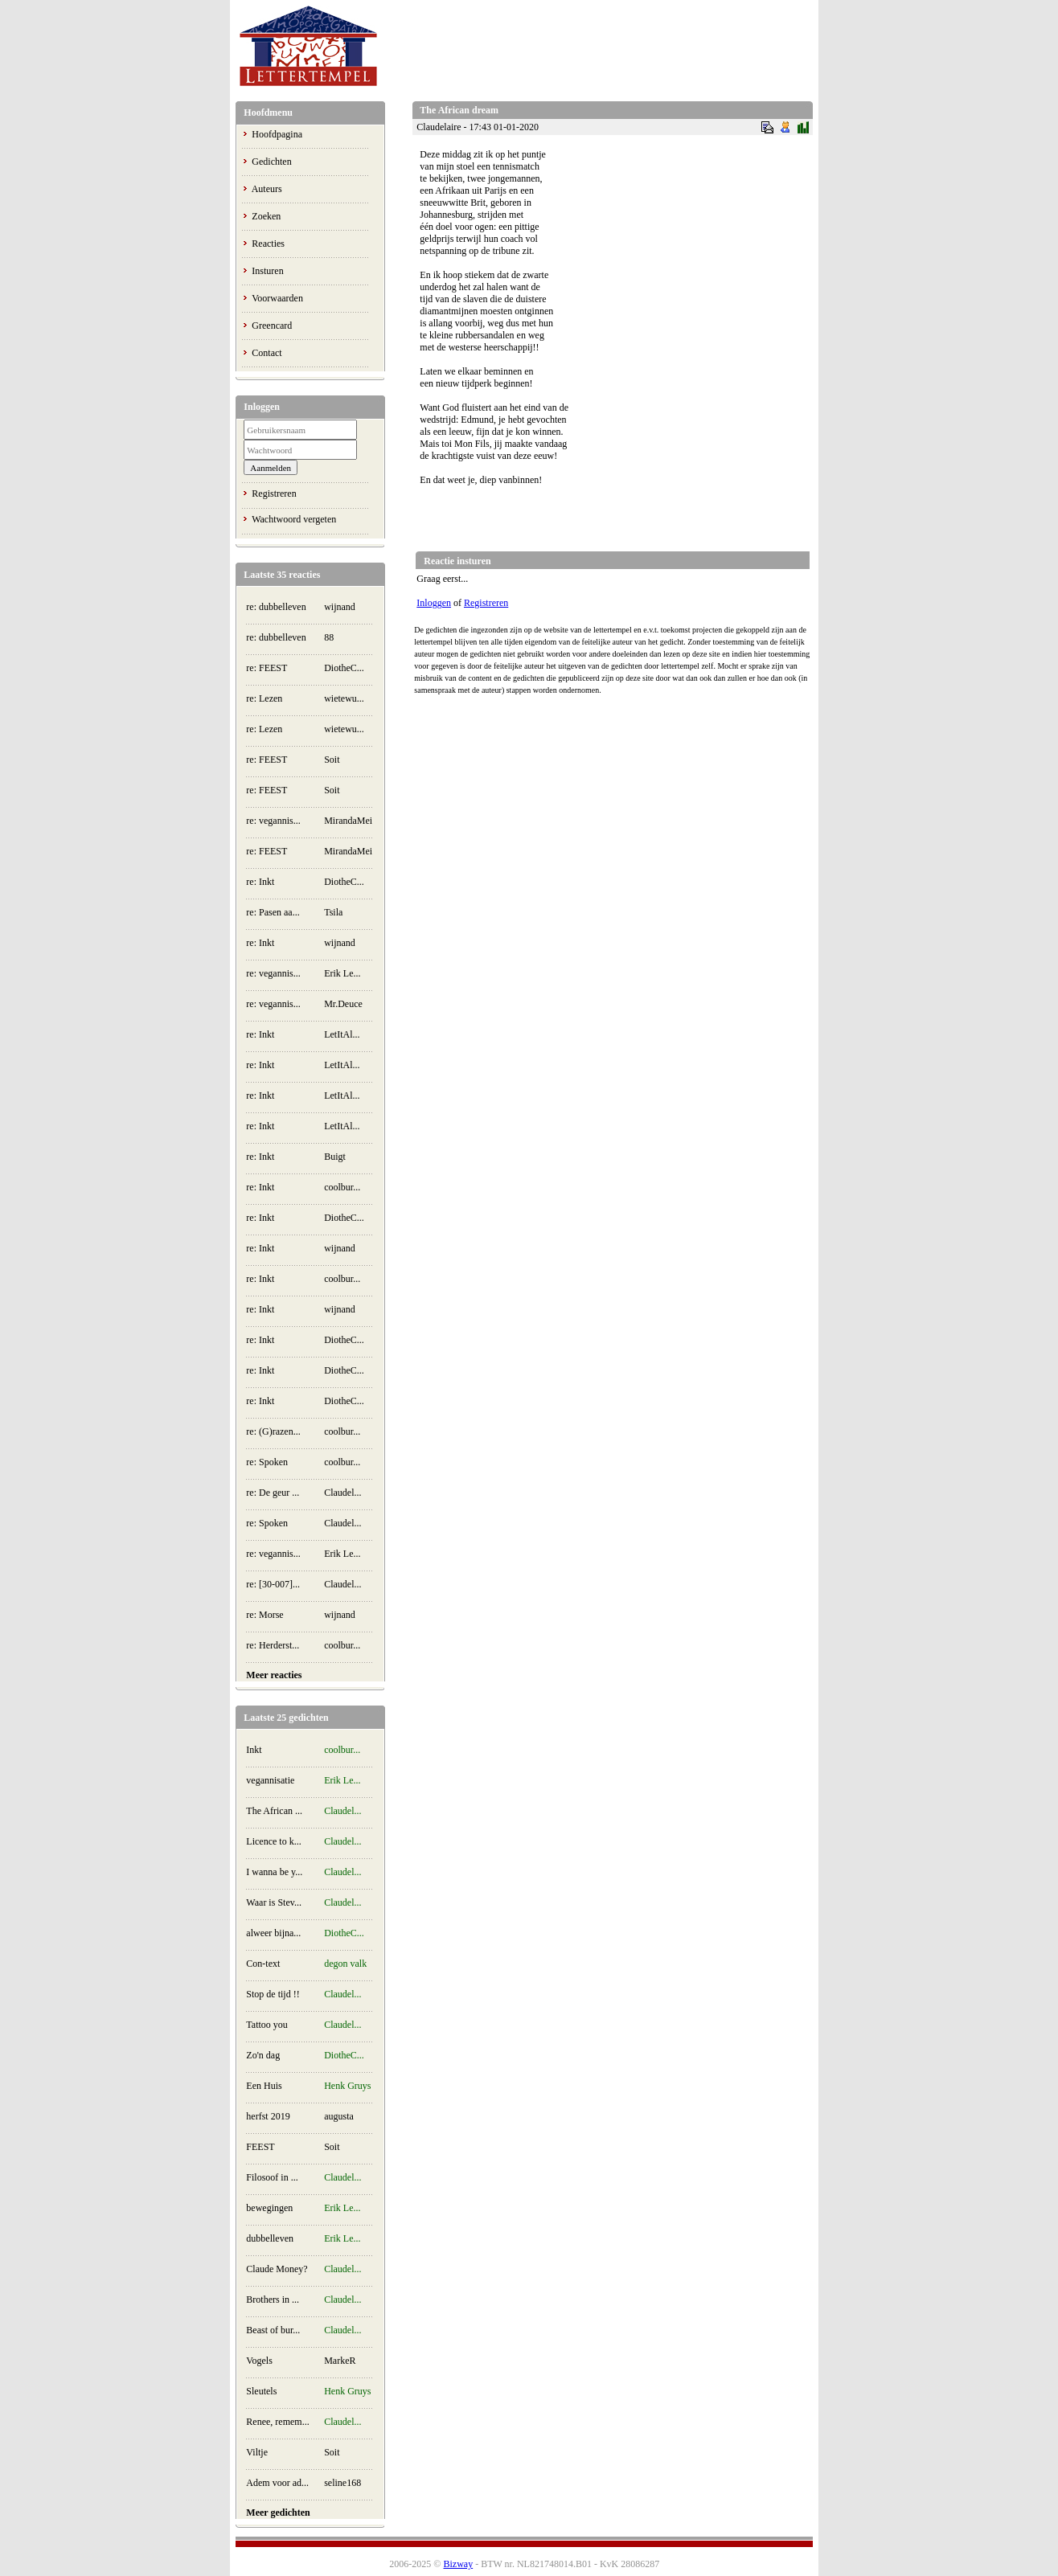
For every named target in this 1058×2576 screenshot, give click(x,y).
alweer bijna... (273, 1933)
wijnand (339, 606)
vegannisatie (270, 1780)
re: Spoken (267, 1462)
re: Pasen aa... (272, 912)
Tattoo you (267, 2024)
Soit (331, 759)
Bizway (458, 2564)
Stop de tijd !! (272, 1994)
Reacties (268, 243)
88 (329, 637)
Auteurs (267, 189)
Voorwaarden (277, 298)
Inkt (253, 1749)
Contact (266, 352)
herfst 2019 (267, 2116)
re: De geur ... (272, 1492)
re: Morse (264, 1614)
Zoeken (266, 216)
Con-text (263, 1963)
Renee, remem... (277, 2421)
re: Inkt (260, 881)
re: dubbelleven (276, 606)
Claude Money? (276, 2269)
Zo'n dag (263, 2055)
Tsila (333, 912)
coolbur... (342, 1187)
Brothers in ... (272, 2299)
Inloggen (433, 602)
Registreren (274, 493)
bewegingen (269, 2208)
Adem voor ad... (277, 2482)
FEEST (260, 2146)
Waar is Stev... (273, 1902)
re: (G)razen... (273, 1431)
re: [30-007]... (273, 1584)
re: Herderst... (272, 1645)
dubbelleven (269, 2238)
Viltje (257, 2452)
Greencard (272, 325)
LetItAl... (341, 1034)
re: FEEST (266, 668)
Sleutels (261, 2391)
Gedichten (271, 161)
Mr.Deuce (343, 1004)
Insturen (267, 270)
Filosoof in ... (271, 2177)
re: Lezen (264, 698)
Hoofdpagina (277, 134)
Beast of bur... (273, 2330)
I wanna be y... (274, 1872)
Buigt (335, 1156)
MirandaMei (348, 820)
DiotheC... (344, 668)
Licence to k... (273, 1841)
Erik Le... (342, 973)
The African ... (274, 1810)
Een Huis (263, 2085)
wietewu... (344, 698)
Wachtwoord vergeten (294, 519)
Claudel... (342, 1492)
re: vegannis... (273, 820)
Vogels (259, 2360)
